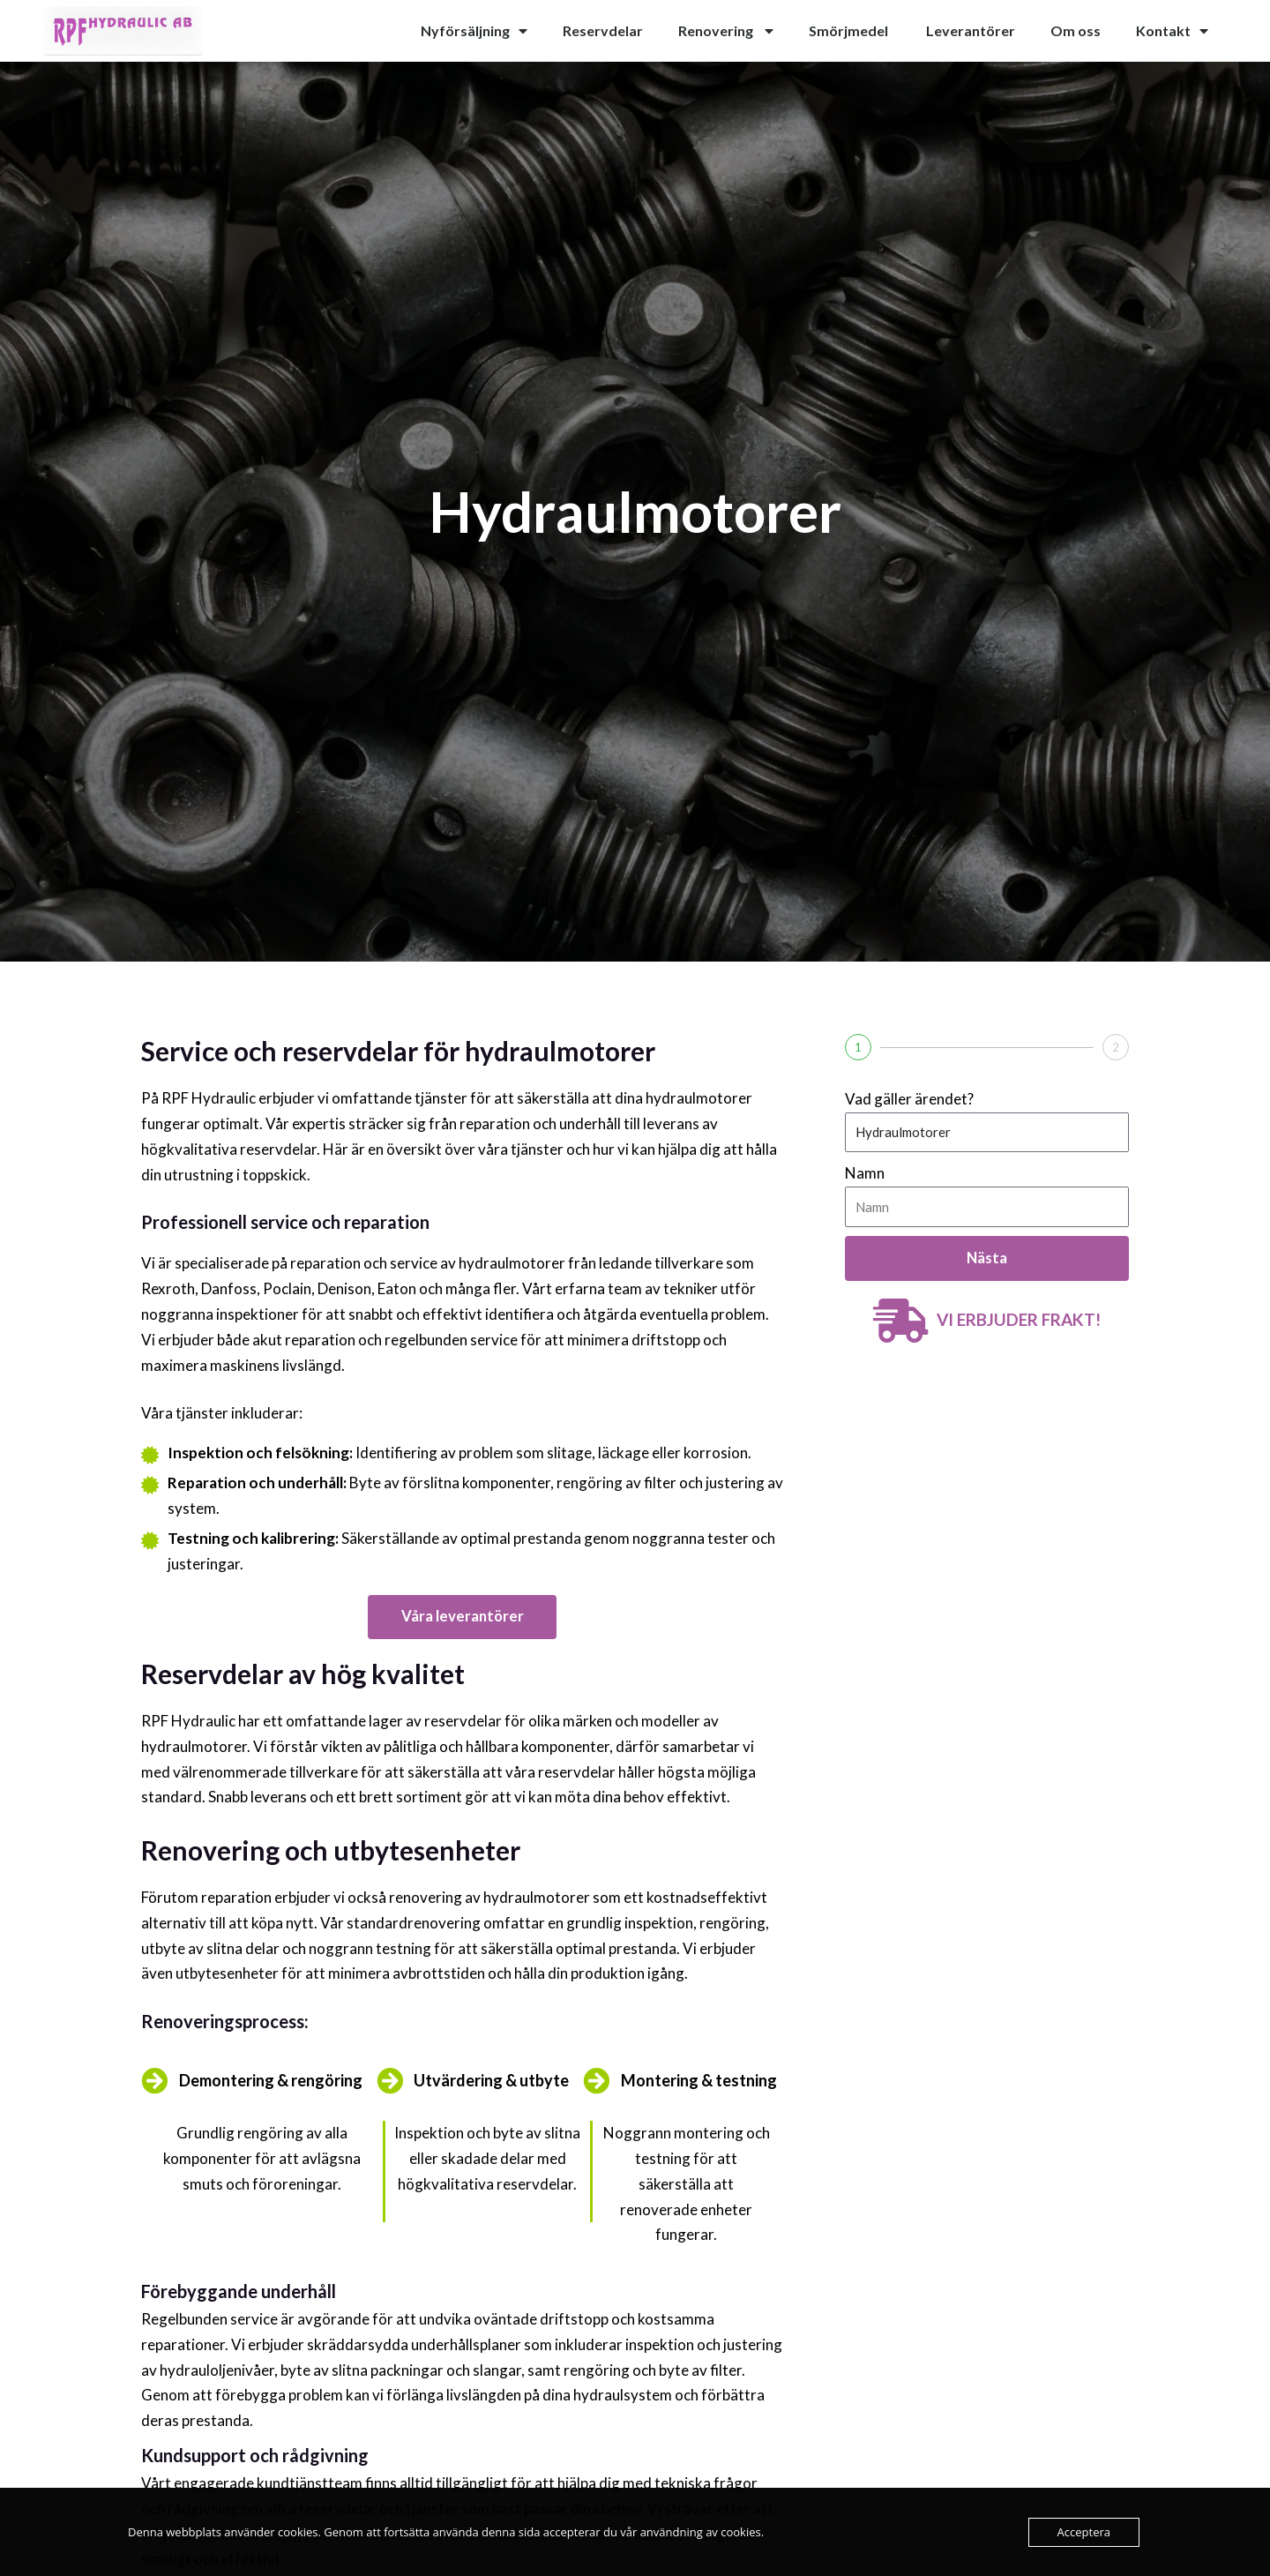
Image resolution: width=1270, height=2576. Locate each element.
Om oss (1075, 30)
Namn (865, 1173)
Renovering (725, 31)
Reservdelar (603, 30)
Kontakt (1172, 31)
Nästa (987, 1258)
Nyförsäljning (474, 31)
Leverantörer (970, 30)
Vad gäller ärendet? (909, 1099)
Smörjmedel (850, 30)
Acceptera (1083, 2532)
